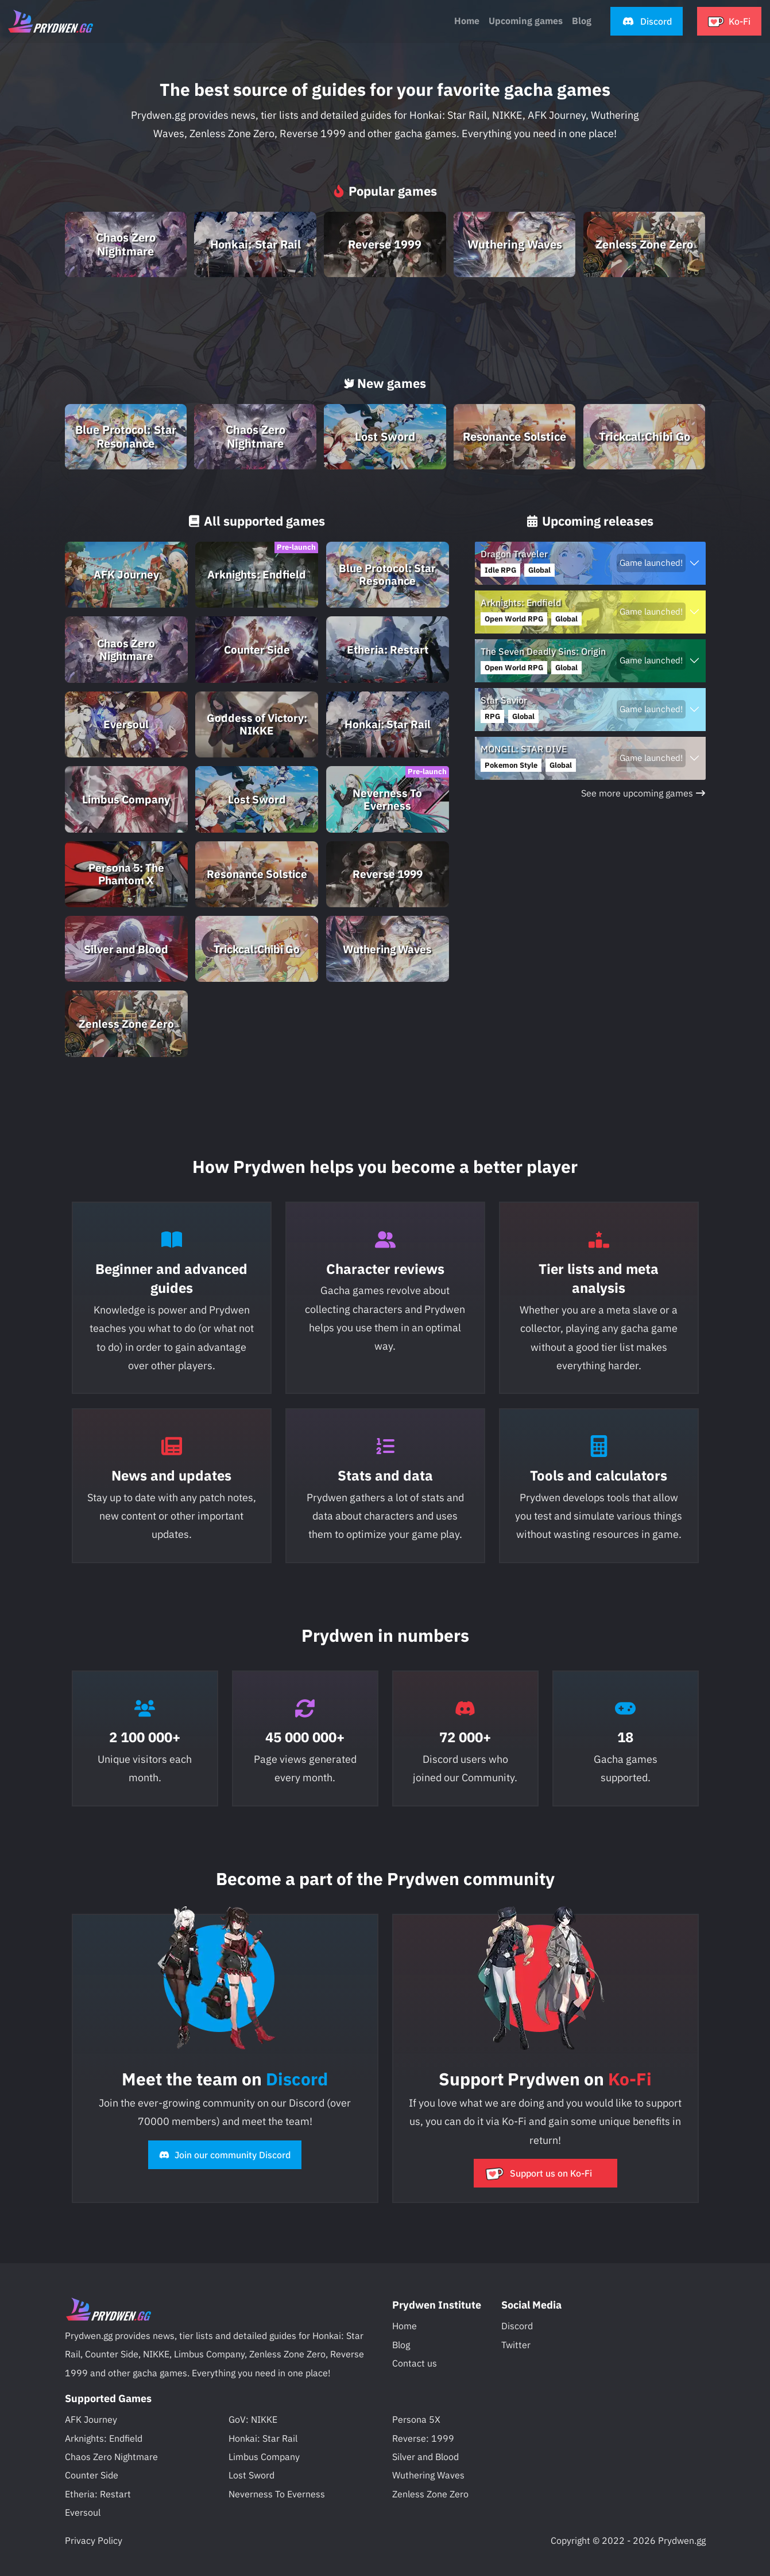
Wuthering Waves (428, 2475)
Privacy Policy (93, 2540)
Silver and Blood (425, 2456)
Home (466, 21)
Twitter (516, 2344)
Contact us (414, 2363)
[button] (646, 21)
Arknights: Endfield (103, 2438)
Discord (517, 2326)
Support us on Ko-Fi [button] (539, 2173)
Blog (401, 2344)
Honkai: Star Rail (263, 2438)
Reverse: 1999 (423, 2438)
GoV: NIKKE (253, 2419)
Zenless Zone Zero (430, 2494)
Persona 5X (416, 2419)
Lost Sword (251, 2475)
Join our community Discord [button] (225, 2155)
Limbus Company (264, 2456)
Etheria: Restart (98, 2494)
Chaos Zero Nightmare (111, 2456)
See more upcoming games (643, 793)
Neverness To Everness (277, 2494)
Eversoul (82, 2512)
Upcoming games (526, 21)
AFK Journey (91, 2419)
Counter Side (91, 2475)
